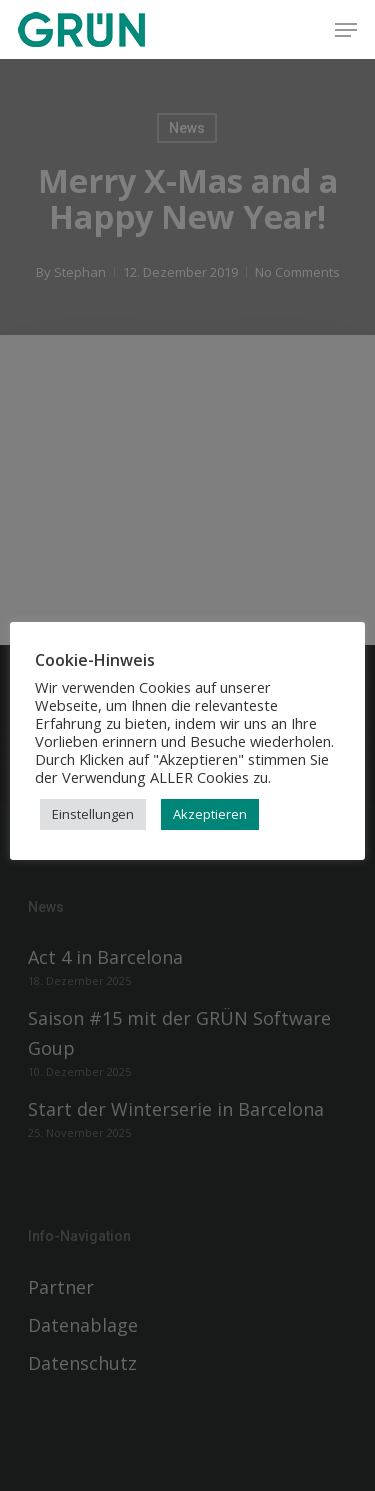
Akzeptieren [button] (210, 814)
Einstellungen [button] (93, 814)
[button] (346, 30)
